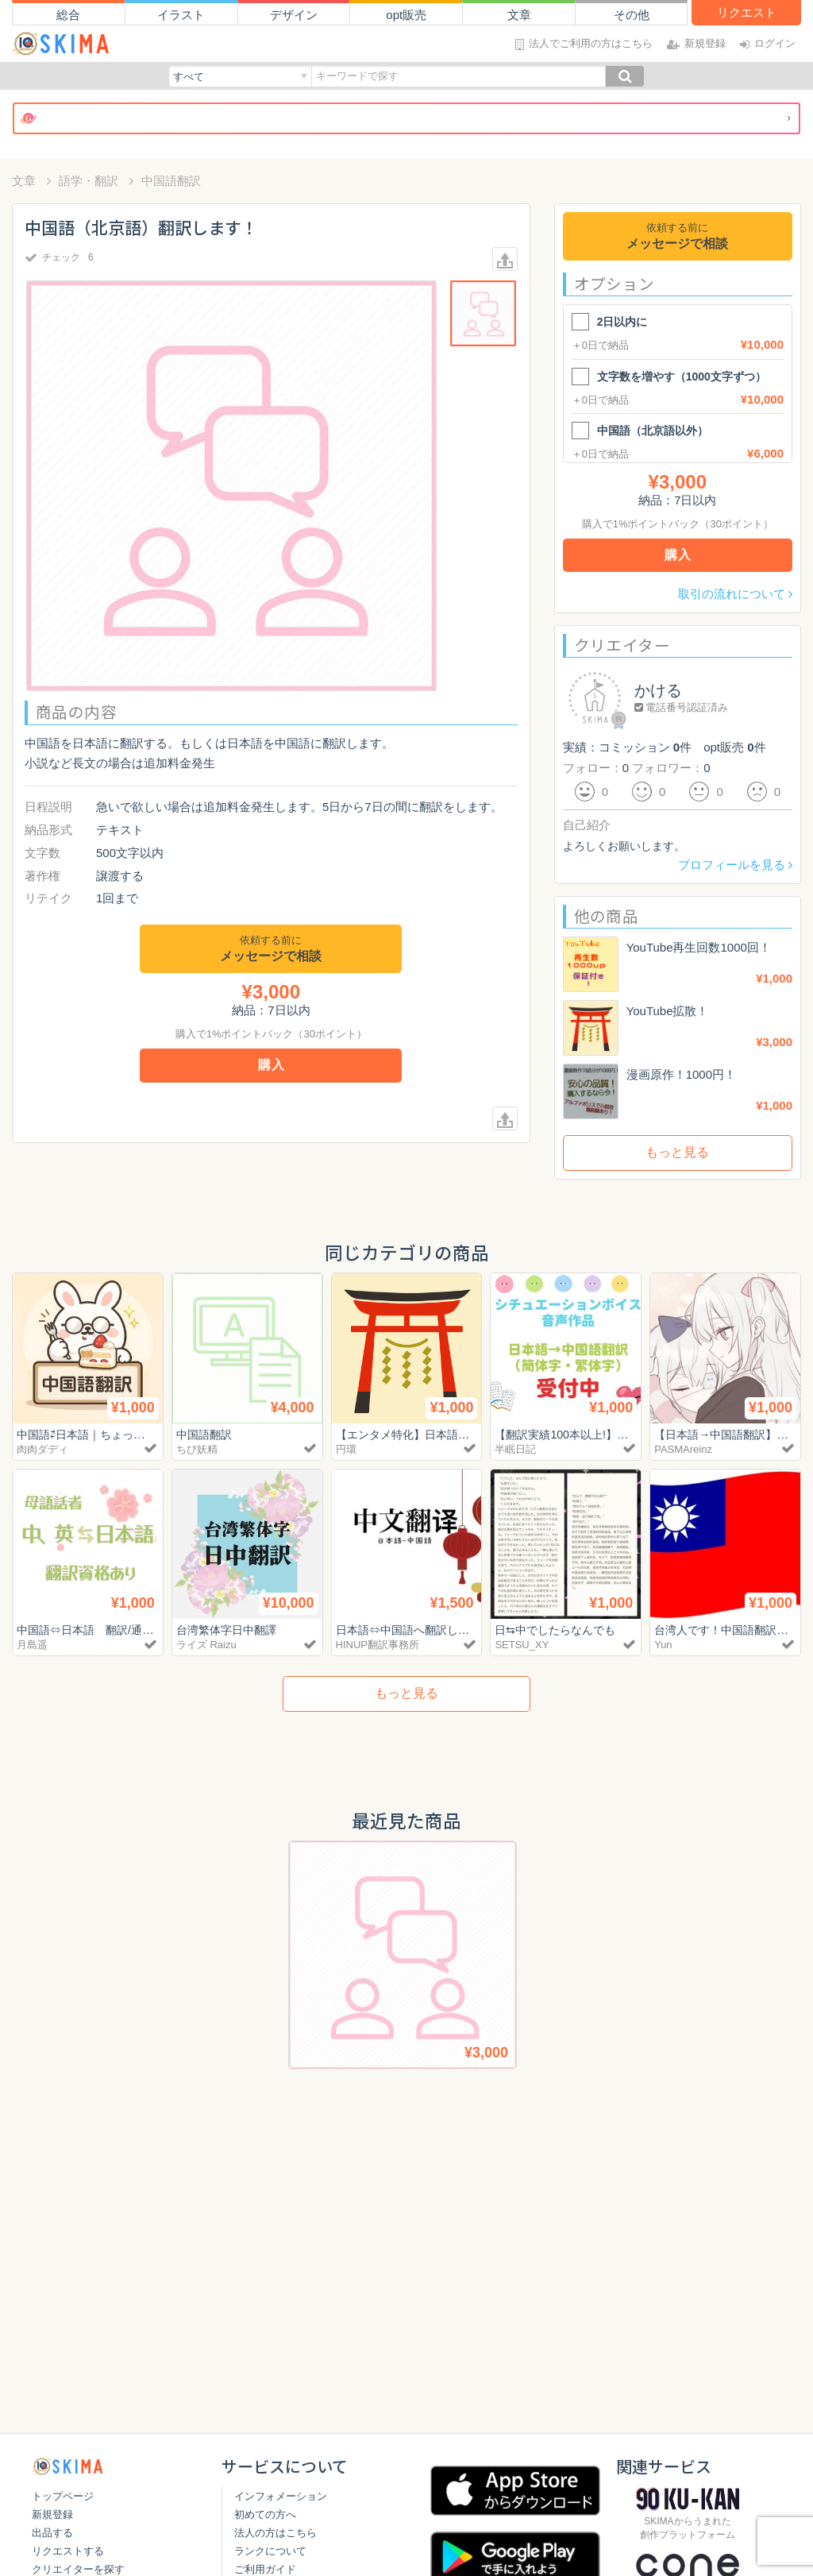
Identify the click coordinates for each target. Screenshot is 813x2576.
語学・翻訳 (88, 180)
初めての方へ (265, 2514)
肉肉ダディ (42, 1449)
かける (658, 690)
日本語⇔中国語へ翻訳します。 (419, 1629)
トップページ (63, 2496)
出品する (52, 2533)
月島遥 (32, 1645)
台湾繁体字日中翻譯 (229, 1629)
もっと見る (677, 1152)
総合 (68, 14)
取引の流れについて (735, 594)
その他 (631, 14)
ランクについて (270, 2551)
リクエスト (746, 12)
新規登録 (52, 2514)
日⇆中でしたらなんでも (559, 1629)
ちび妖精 (197, 1449)
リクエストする (68, 2551)
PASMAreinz (683, 1449)
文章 (519, 14)
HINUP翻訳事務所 (377, 1645)
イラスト (181, 14)
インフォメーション (280, 2496)
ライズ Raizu (206, 1645)
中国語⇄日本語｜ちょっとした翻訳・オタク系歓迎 (151, 1434)
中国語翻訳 (171, 180)
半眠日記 (515, 1449)
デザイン (294, 14)
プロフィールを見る (735, 864)
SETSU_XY (522, 1645)
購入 (272, 1065)
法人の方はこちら (275, 2533)
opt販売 (406, 14)
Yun (663, 1645)
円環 (346, 1449)
